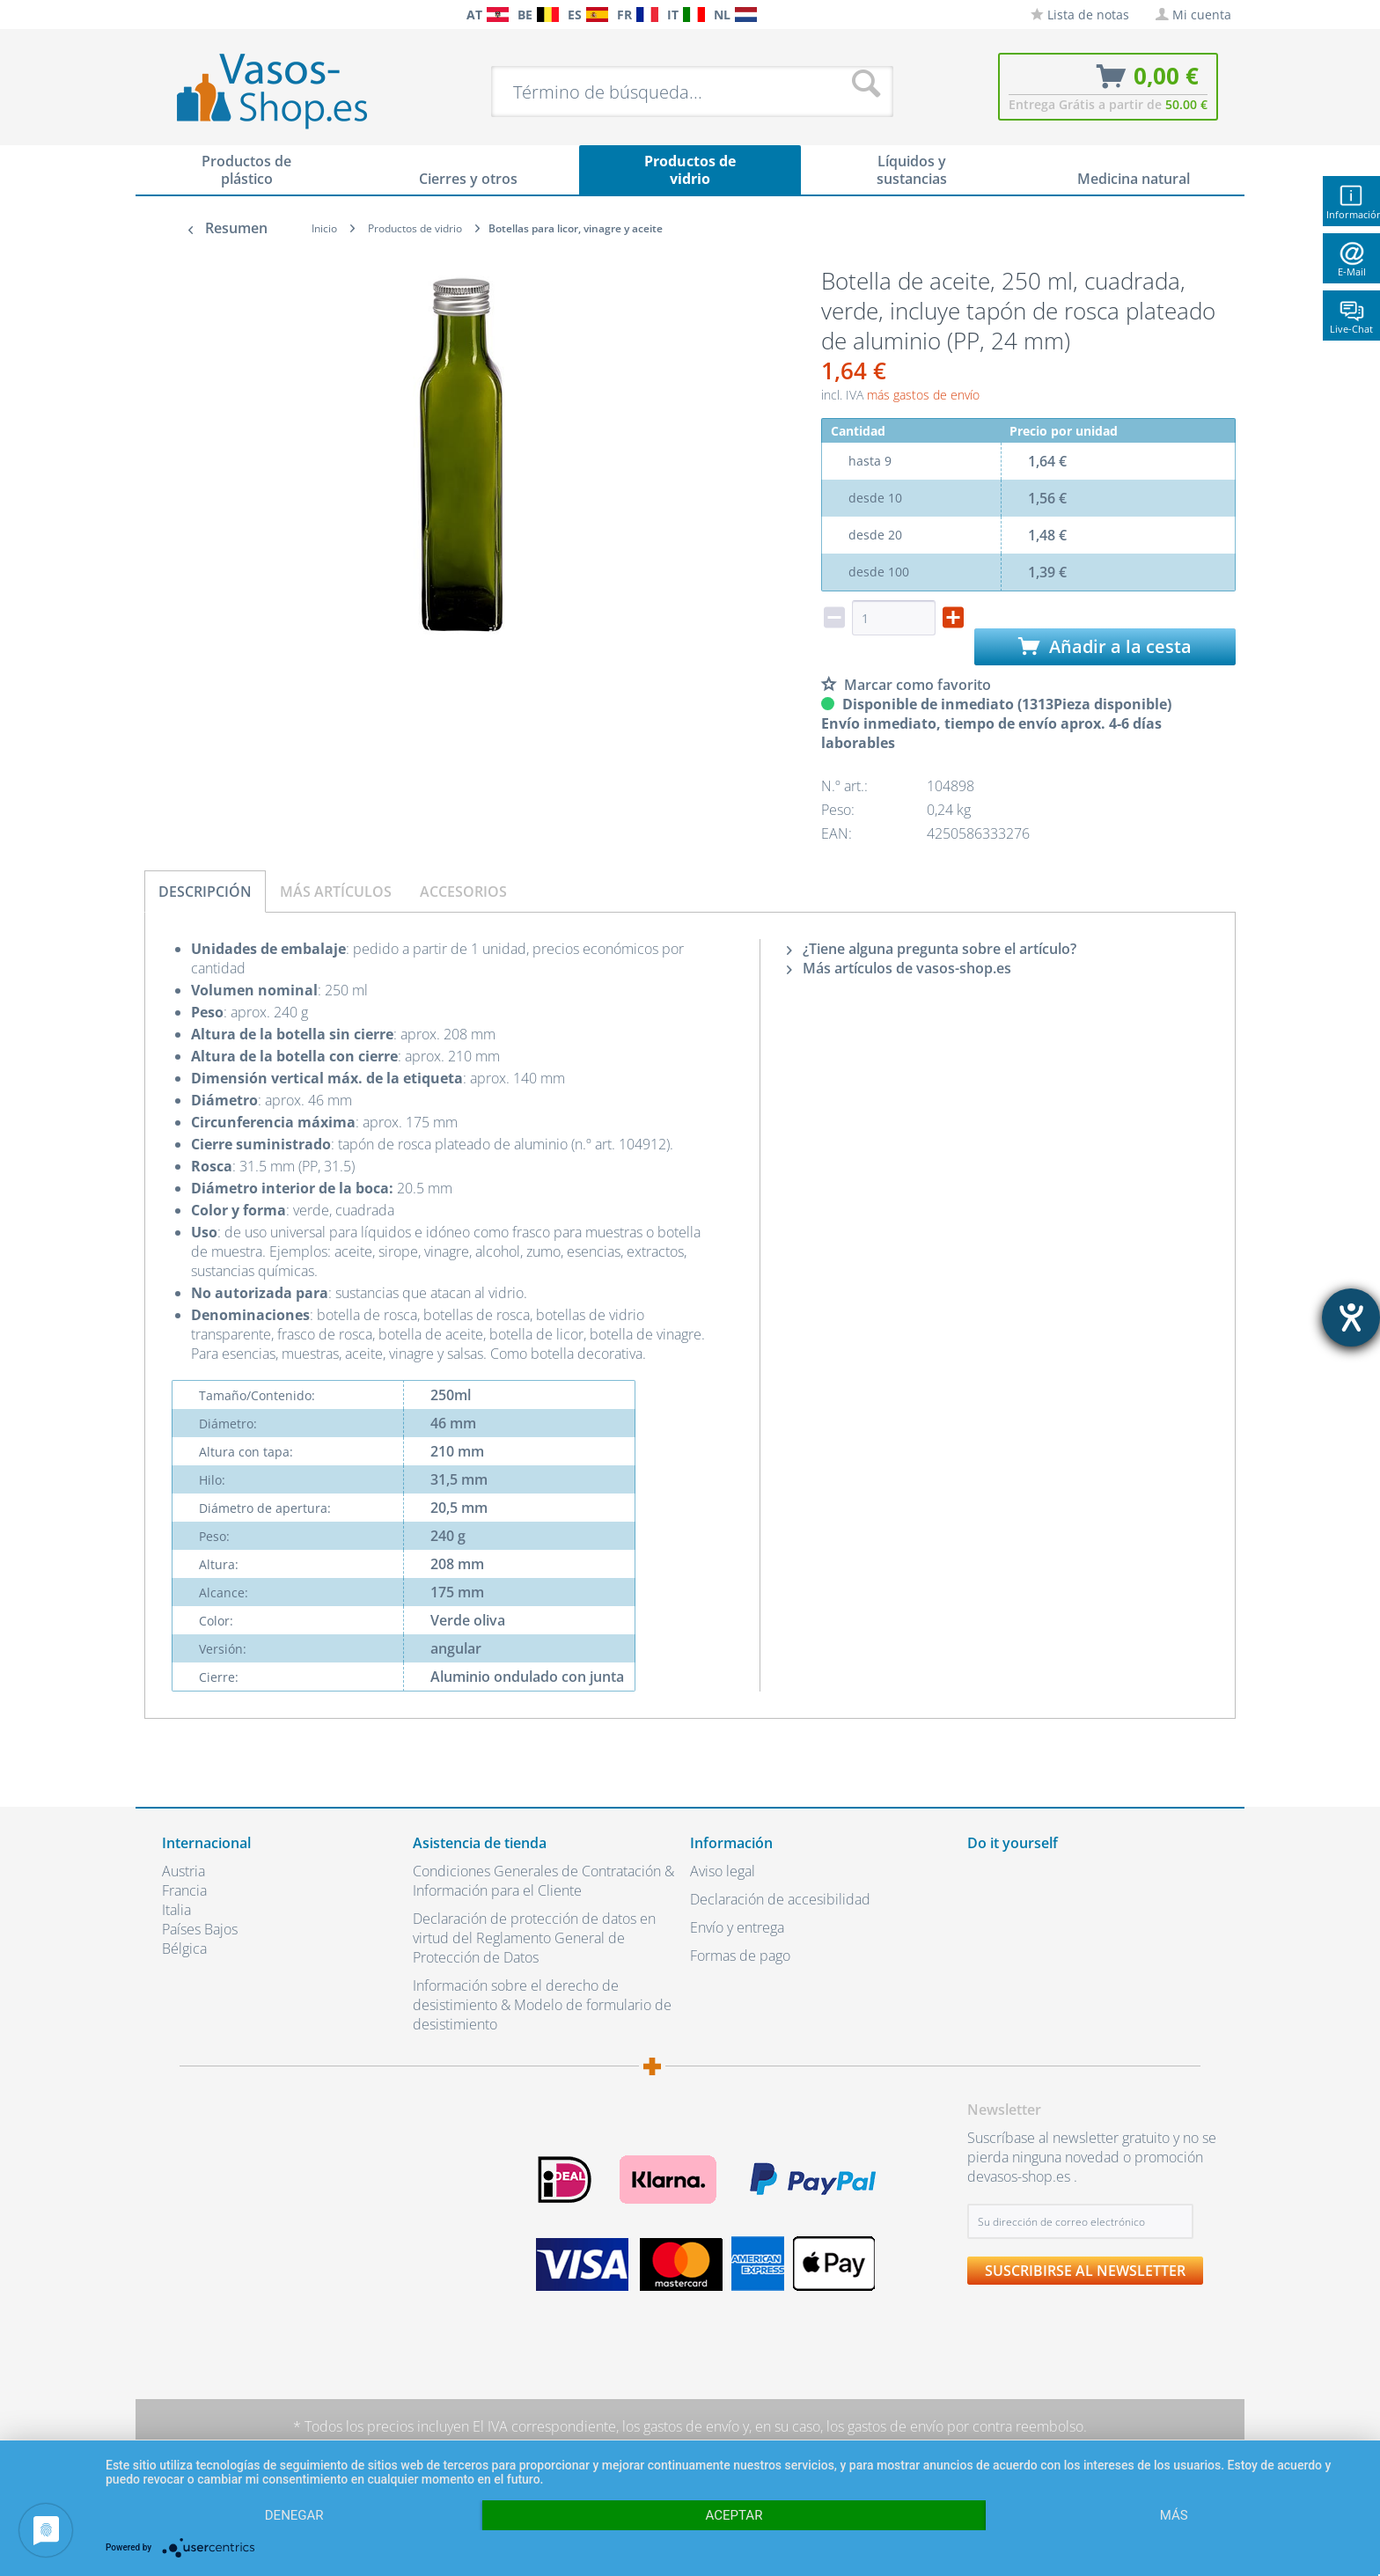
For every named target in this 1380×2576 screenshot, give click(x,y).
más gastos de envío (923, 394)
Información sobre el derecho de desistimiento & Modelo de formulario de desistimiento (542, 2005)
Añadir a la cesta (1105, 646)
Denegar (294, 2515)
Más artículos (336, 891)
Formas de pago (740, 1955)
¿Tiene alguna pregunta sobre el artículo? (931, 948)
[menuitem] (171, 15)
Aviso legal (722, 1871)
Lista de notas (1080, 14)
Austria (183, 1871)
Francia (184, 1890)
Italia (176, 1909)
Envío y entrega (737, 1927)
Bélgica (184, 1948)
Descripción (205, 891)
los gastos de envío (680, 2426)
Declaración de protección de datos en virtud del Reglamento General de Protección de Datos (534, 1938)
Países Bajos (200, 1929)
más (1174, 2515)
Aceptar (734, 2515)
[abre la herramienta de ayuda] (1351, 1317)
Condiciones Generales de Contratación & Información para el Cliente (543, 1880)
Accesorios (463, 891)
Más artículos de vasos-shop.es (899, 968)
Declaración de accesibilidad (780, 1899)
